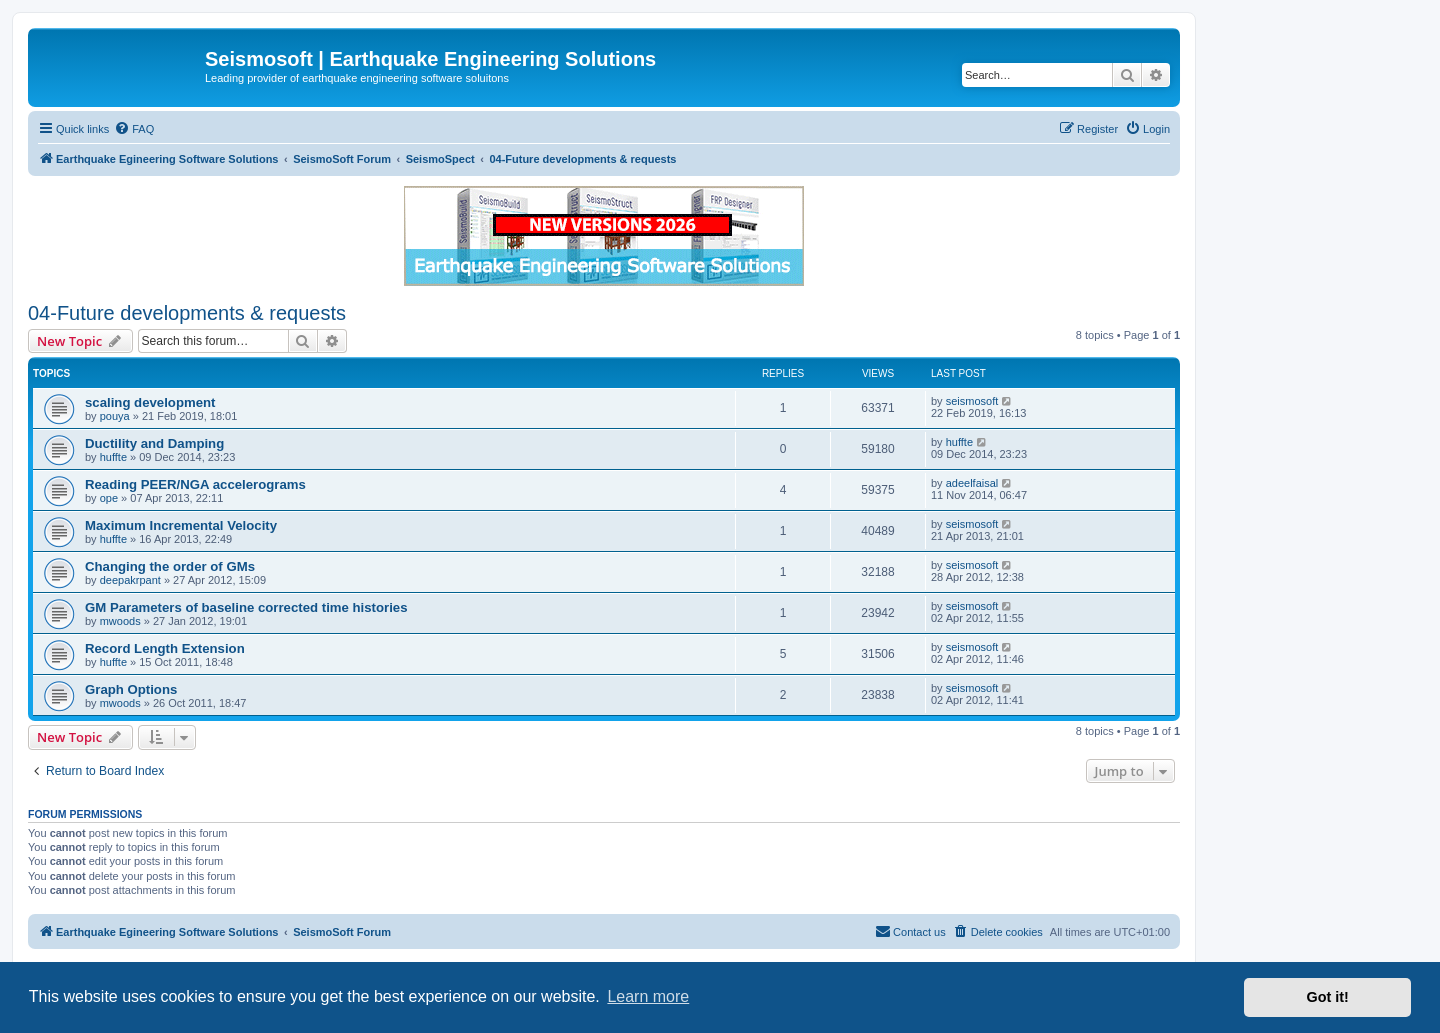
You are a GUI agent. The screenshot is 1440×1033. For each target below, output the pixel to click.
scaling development (150, 402)
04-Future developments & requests (187, 313)
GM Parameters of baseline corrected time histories (246, 607)
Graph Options (131, 689)
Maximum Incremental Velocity (181, 525)
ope (109, 498)
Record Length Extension (165, 648)
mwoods (120, 621)
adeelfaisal (972, 483)
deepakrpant (130, 580)
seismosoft (972, 401)
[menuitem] (134, 129)
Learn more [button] (648, 996)
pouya (115, 416)
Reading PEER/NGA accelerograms (195, 484)
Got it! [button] (1328, 997)
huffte (113, 457)
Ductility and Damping (154, 443)
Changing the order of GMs (170, 566)
